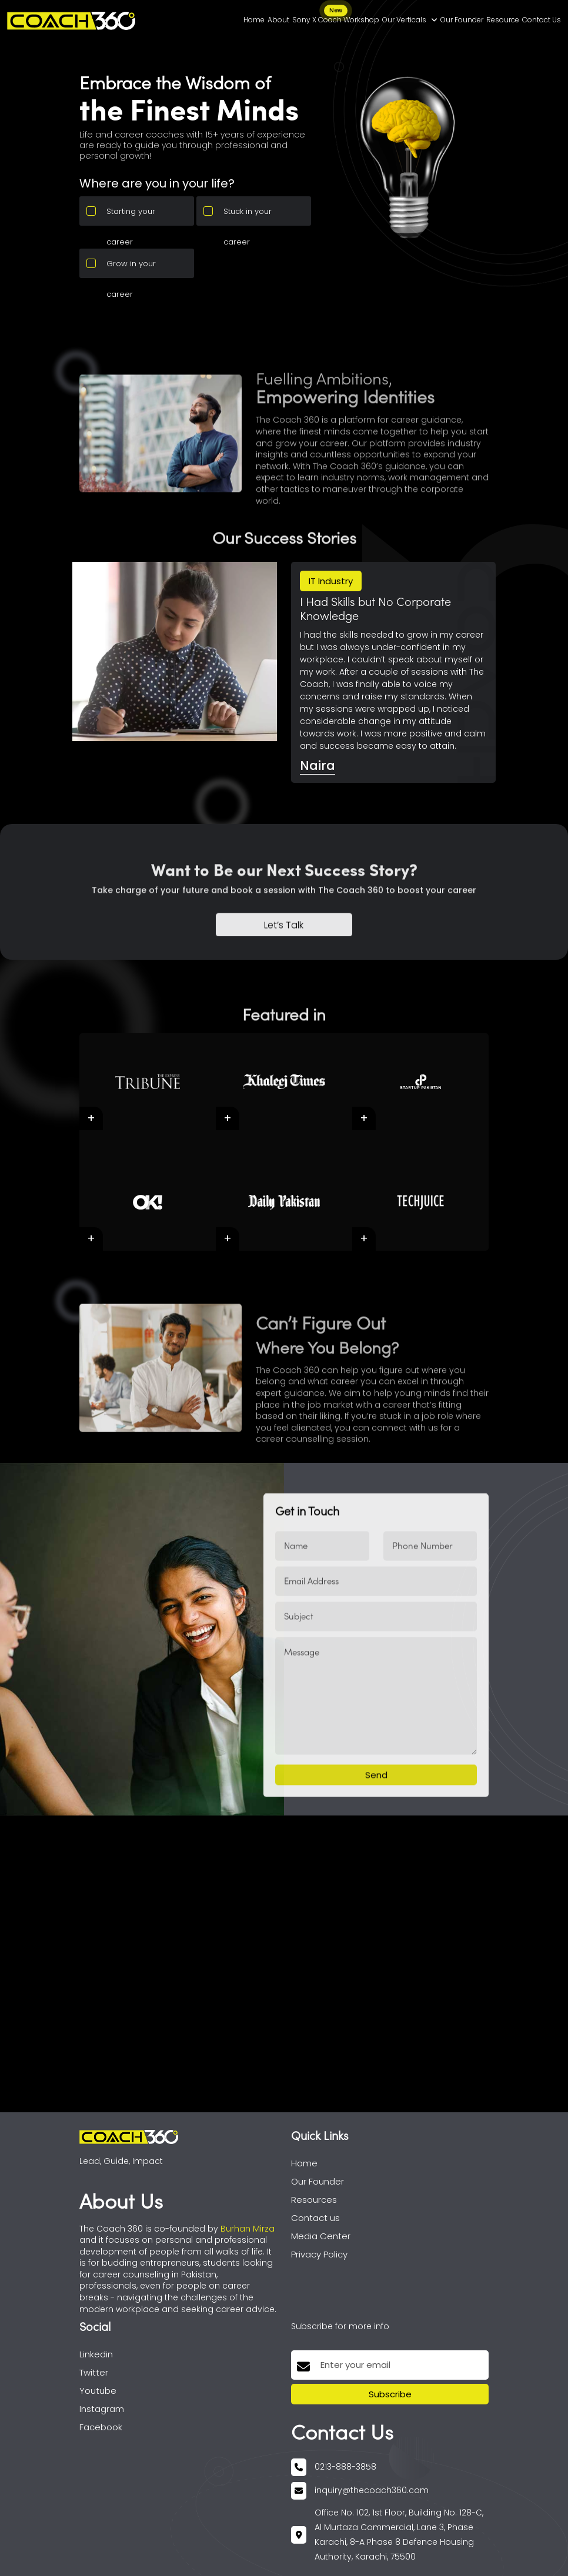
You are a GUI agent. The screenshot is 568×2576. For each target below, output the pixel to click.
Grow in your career (131, 268)
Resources (314, 2199)
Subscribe (390, 2394)
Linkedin (96, 2354)
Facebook (100, 2427)
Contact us (315, 2218)
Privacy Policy (319, 2254)
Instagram (101, 2409)
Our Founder (461, 20)
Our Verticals (409, 20)
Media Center (320, 2236)
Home (254, 20)
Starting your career (130, 216)
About (278, 20)
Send (376, 1819)
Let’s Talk (283, 969)
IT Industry (331, 581)
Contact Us (541, 20)
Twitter (93, 2372)
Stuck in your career (247, 216)
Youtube (97, 2390)
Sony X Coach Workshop (335, 18)
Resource (502, 20)
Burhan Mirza (247, 2229)
